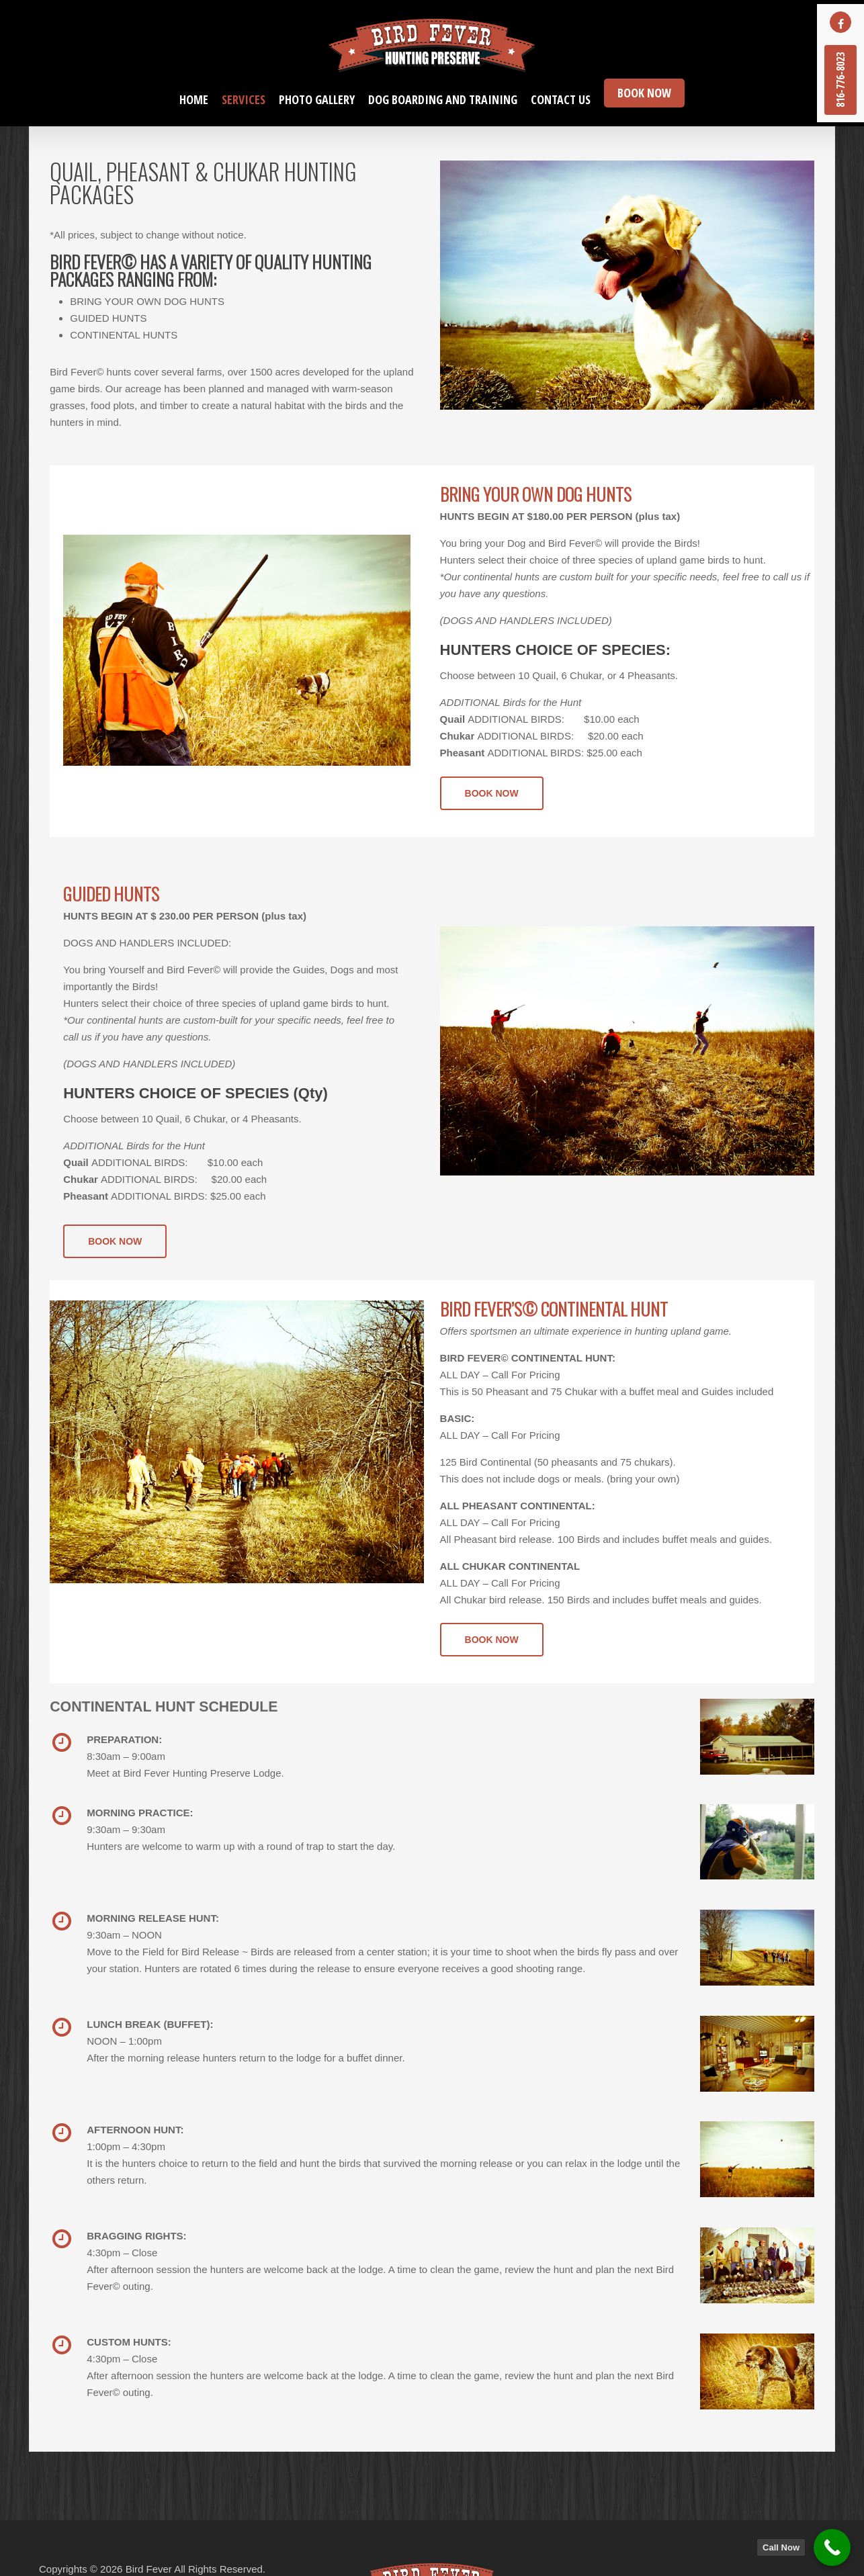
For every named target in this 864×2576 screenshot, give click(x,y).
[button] (492, 793)
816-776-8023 (840, 79)
